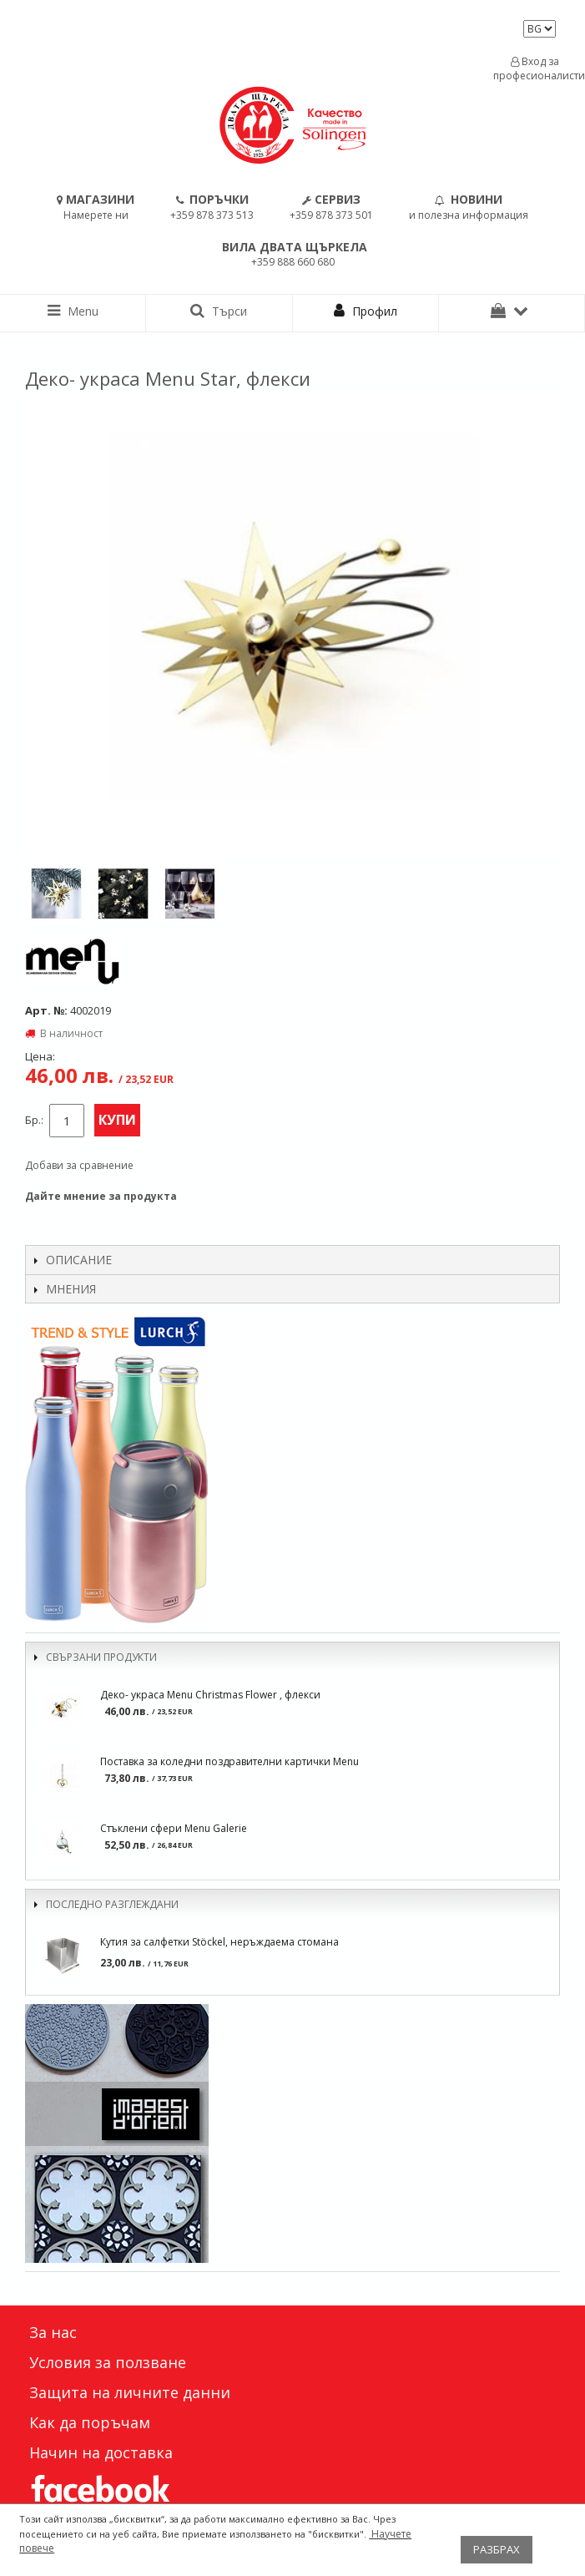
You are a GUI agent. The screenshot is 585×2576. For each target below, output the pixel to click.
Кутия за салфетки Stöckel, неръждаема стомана (219, 1942)
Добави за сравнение (79, 1165)
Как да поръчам (89, 2422)
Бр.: (34, 1120)
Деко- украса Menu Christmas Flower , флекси (210, 1695)
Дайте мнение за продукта (101, 1196)
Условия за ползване (107, 2362)
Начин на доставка (101, 2452)
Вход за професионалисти (535, 68)
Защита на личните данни (129, 2392)
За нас (53, 2332)
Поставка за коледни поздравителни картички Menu (229, 1761)
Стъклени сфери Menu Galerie (173, 1828)
